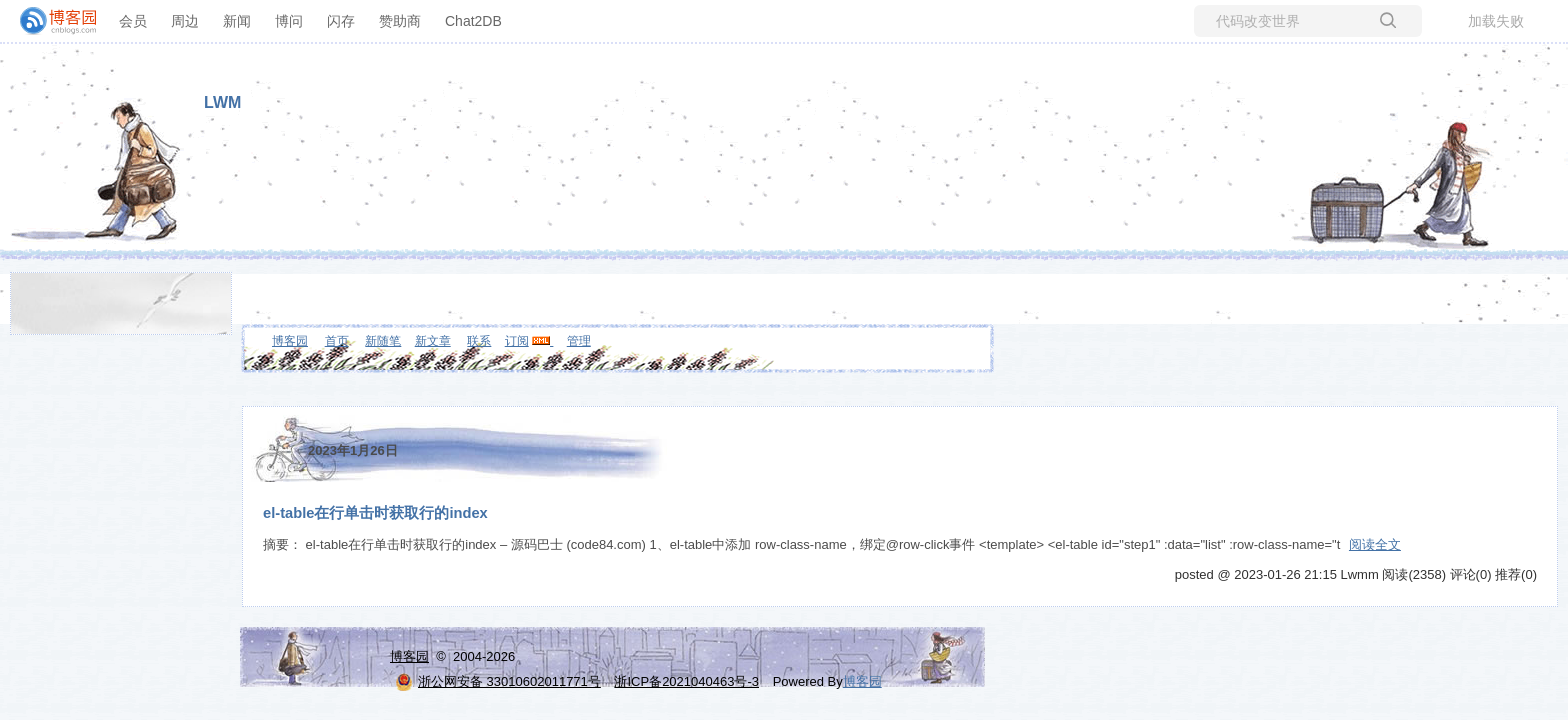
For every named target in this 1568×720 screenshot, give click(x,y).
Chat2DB (473, 21)
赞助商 (400, 21)
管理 (579, 341)
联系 (479, 341)
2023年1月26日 (353, 450)
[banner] (50, 21)
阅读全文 (1375, 544)
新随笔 (383, 341)
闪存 (341, 21)
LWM (222, 102)
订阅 (517, 341)
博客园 (290, 341)
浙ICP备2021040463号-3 (686, 681)
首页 (337, 341)
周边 (185, 21)
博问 (289, 21)
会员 (133, 21)
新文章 (433, 341)
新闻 (237, 21)
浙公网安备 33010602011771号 (498, 681)
